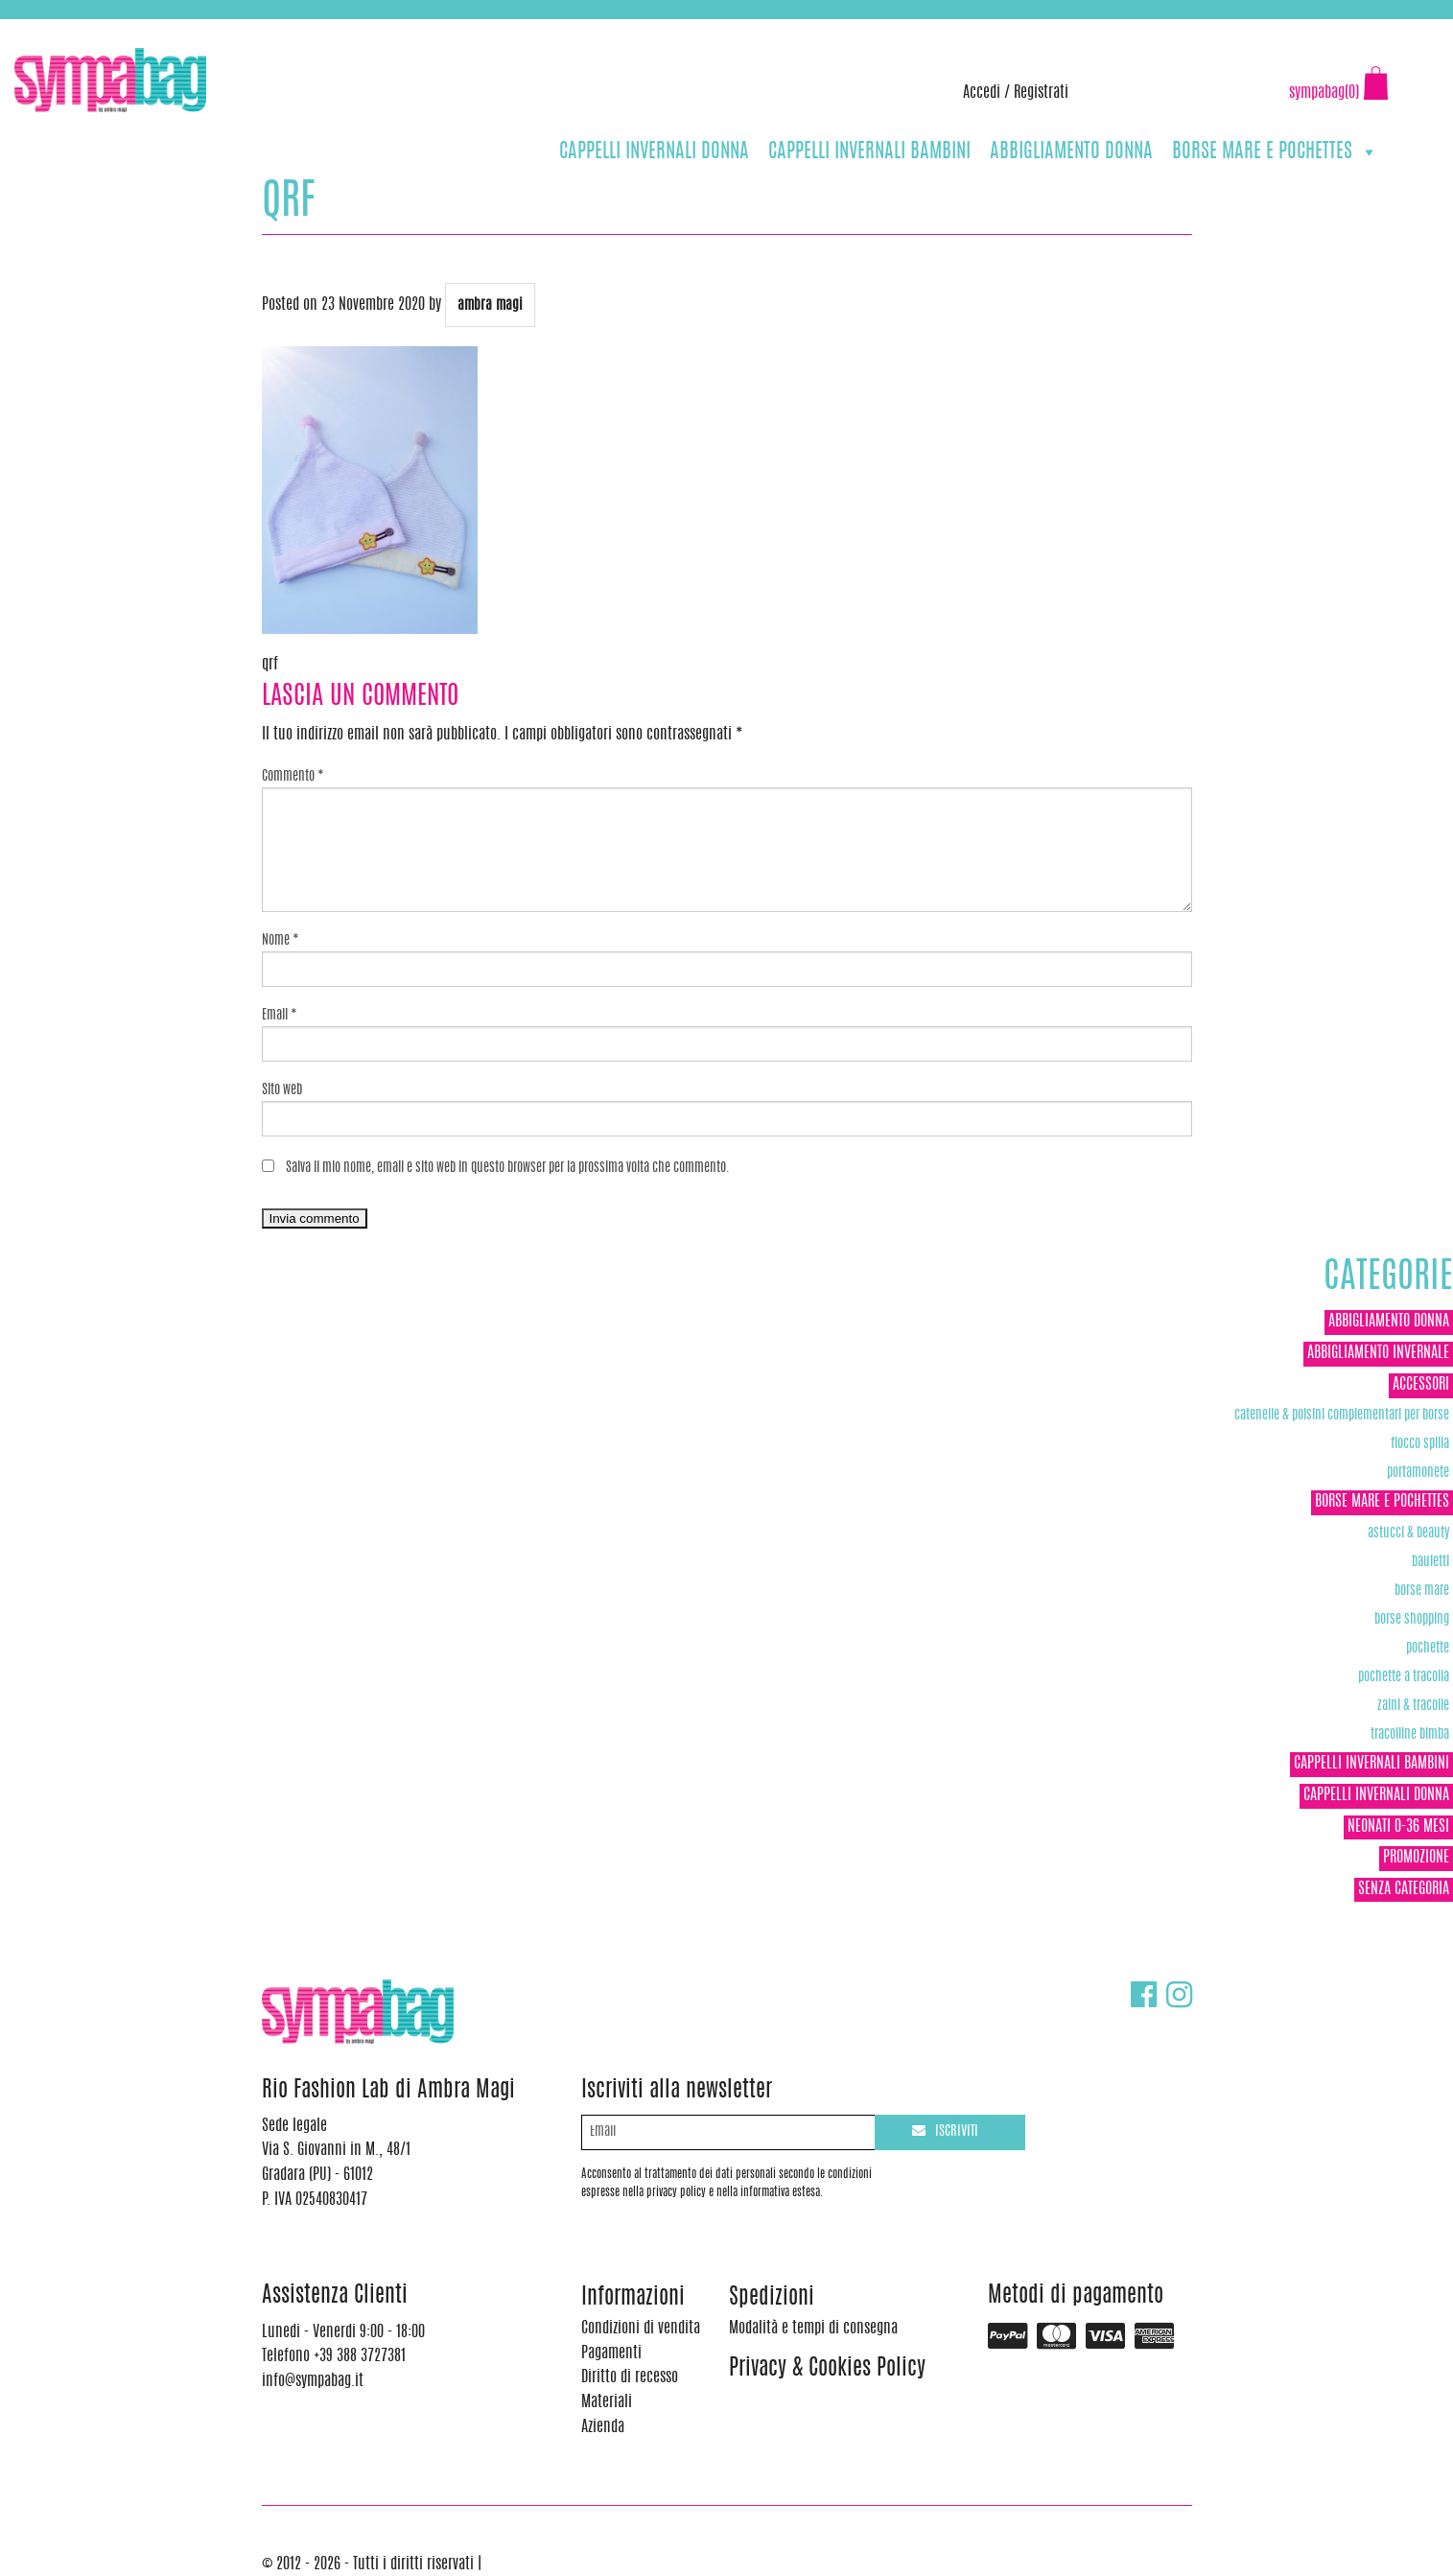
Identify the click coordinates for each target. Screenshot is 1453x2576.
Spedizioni (771, 2298)
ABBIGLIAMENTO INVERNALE (1378, 1353)
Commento (293, 777)
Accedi (981, 93)
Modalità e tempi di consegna (813, 2328)
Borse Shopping (1411, 1619)
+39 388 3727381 (95, 28)
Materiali (606, 2402)
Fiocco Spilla (1420, 1444)
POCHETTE (1427, 1648)
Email (279, 1015)
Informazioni (633, 2298)
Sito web (282, 1090)
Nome (280, 941)
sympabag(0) (1324, 93)
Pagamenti (611, 2353)
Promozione (1416, 1857)
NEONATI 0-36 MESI (1398, 1827)
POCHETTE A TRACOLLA (1403, 1677)
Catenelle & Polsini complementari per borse (1341, 1415)
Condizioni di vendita (640, 2328)
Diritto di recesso (629, 2377)
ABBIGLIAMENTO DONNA (1071, 152)
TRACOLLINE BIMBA (1410, 1734)
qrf (270, 664)
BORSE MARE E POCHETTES (1275, 152)
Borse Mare (1421, 1590)
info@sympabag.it (267, 28)
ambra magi (490, 305)
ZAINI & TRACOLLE (1413, 1705)
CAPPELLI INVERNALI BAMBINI (869, 152)
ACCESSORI (1421, 1385)
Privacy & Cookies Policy (827, 2369)
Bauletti (1430, 1562)
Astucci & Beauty (1408, 1533)
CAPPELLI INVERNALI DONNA (654, 152)
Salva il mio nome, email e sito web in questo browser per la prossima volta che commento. (508, 1168)
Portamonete (1418, 1472)
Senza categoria (1403, 1889)
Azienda (602, 2427)
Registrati (1041, 93)
